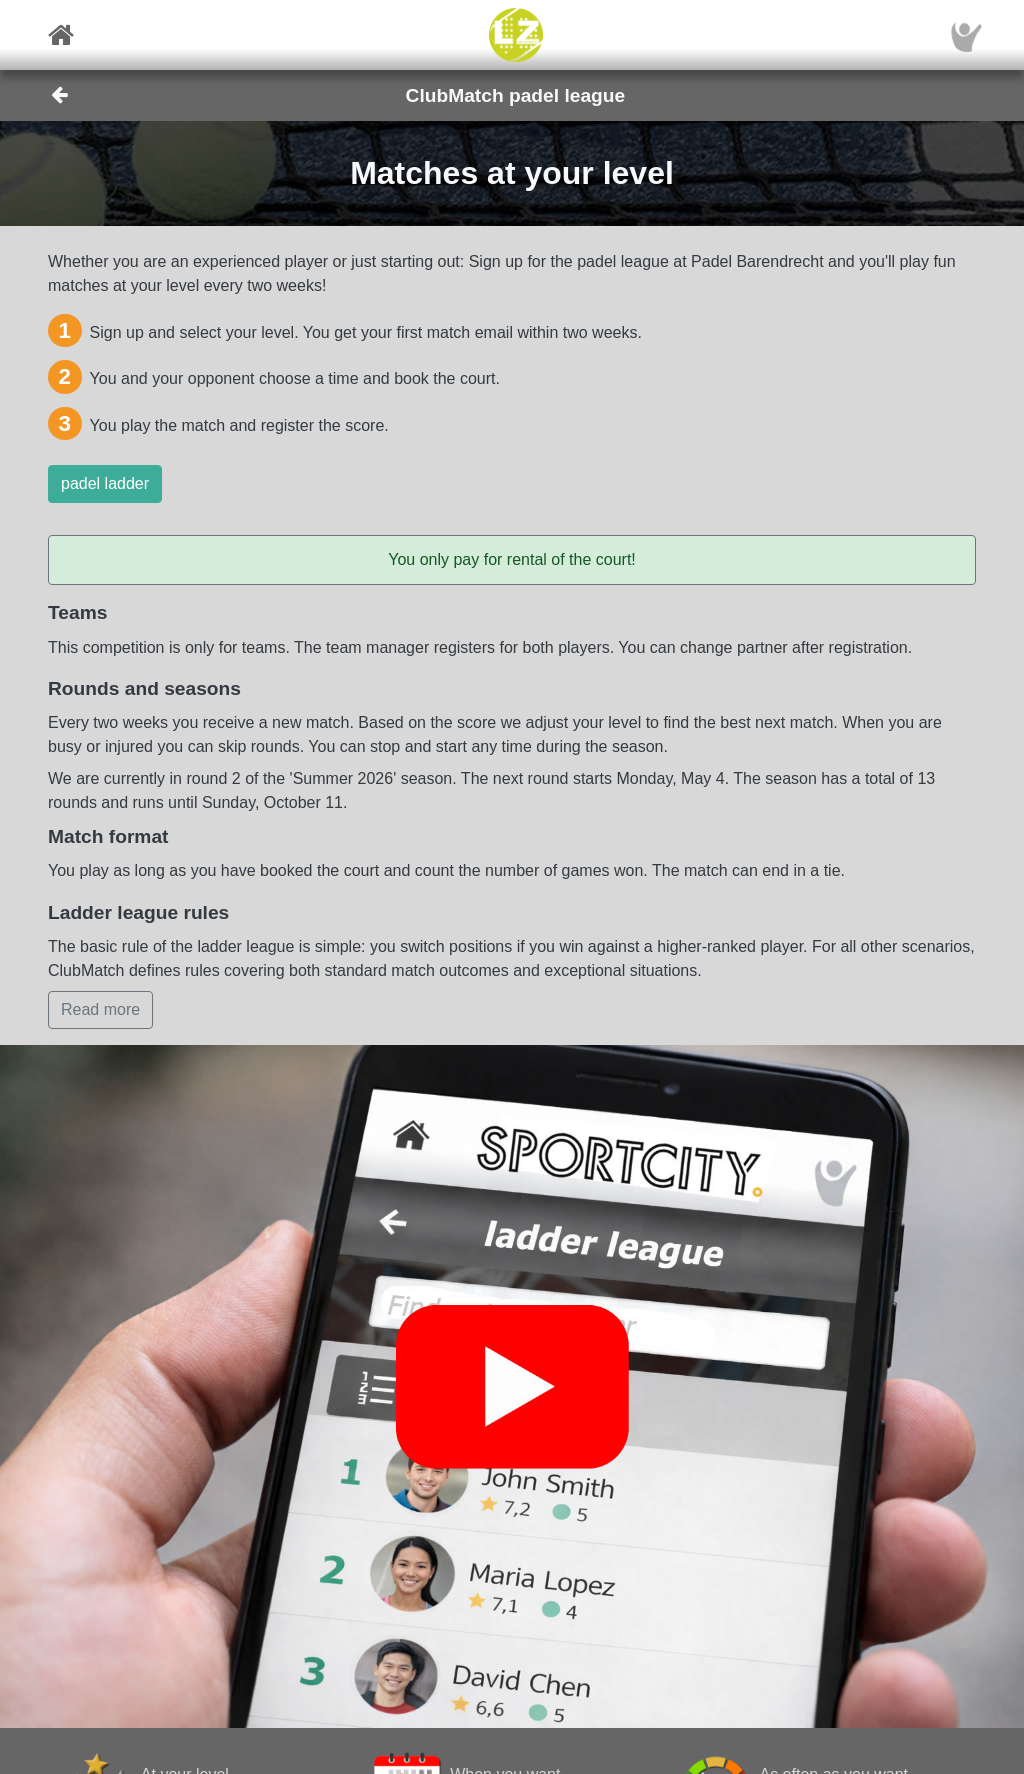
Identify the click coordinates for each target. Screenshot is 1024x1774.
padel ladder (105, 483)
